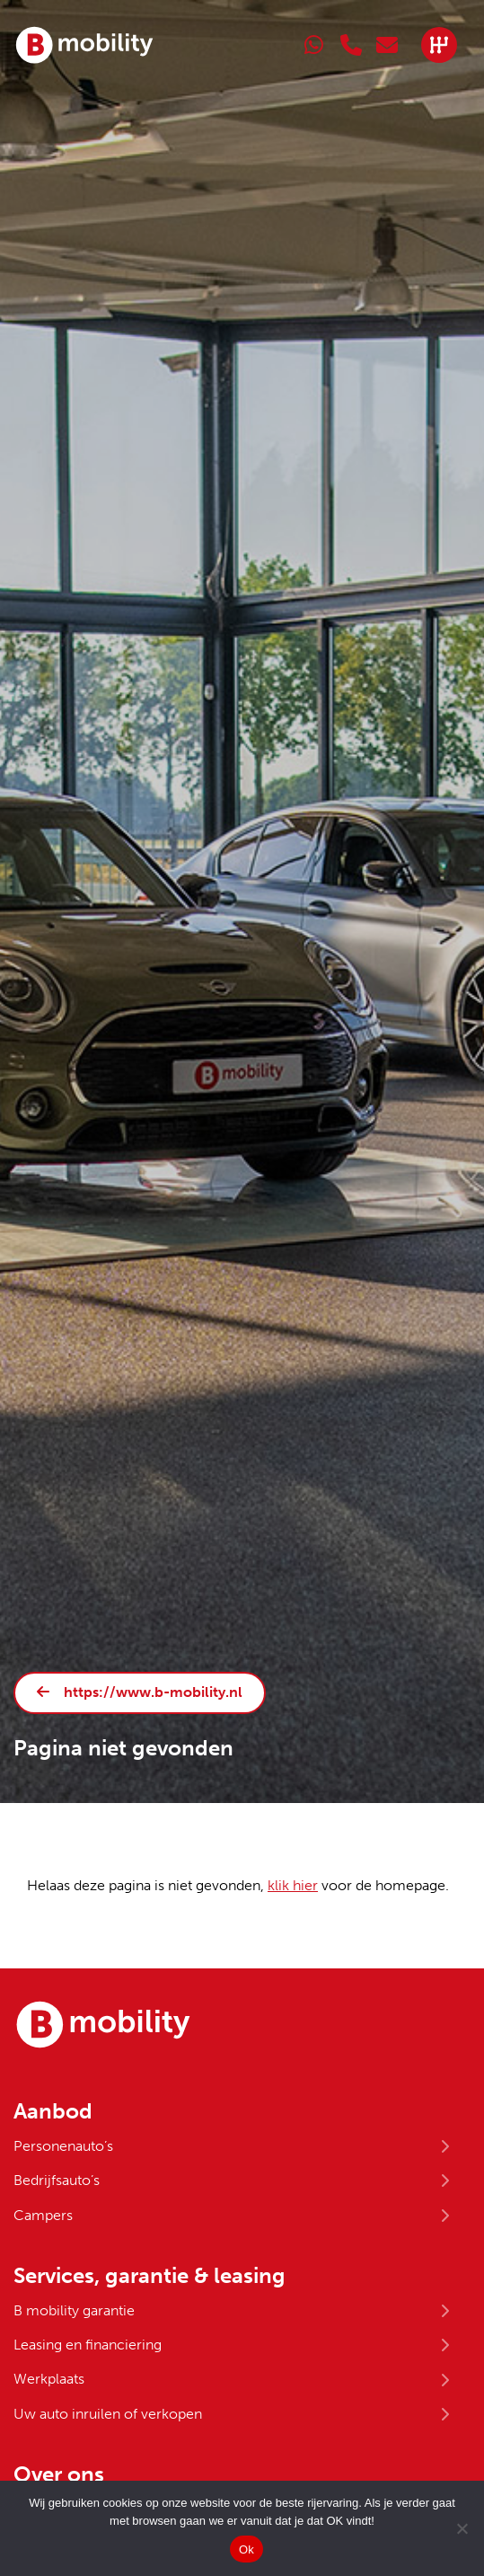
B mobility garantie (74, 2310)
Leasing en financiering (87, 2344)
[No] (462, 2528)
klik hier (293, 1885)
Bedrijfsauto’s (56, 2180)
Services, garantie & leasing (149, 2275)
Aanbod (52, 2111)
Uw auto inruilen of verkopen (107, 2413)
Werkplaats (48, 2378)
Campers (43, 2215)
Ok (246, 2549)
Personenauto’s (63, 2145)
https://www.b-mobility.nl (153, 1692)
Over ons (58, 2474)
